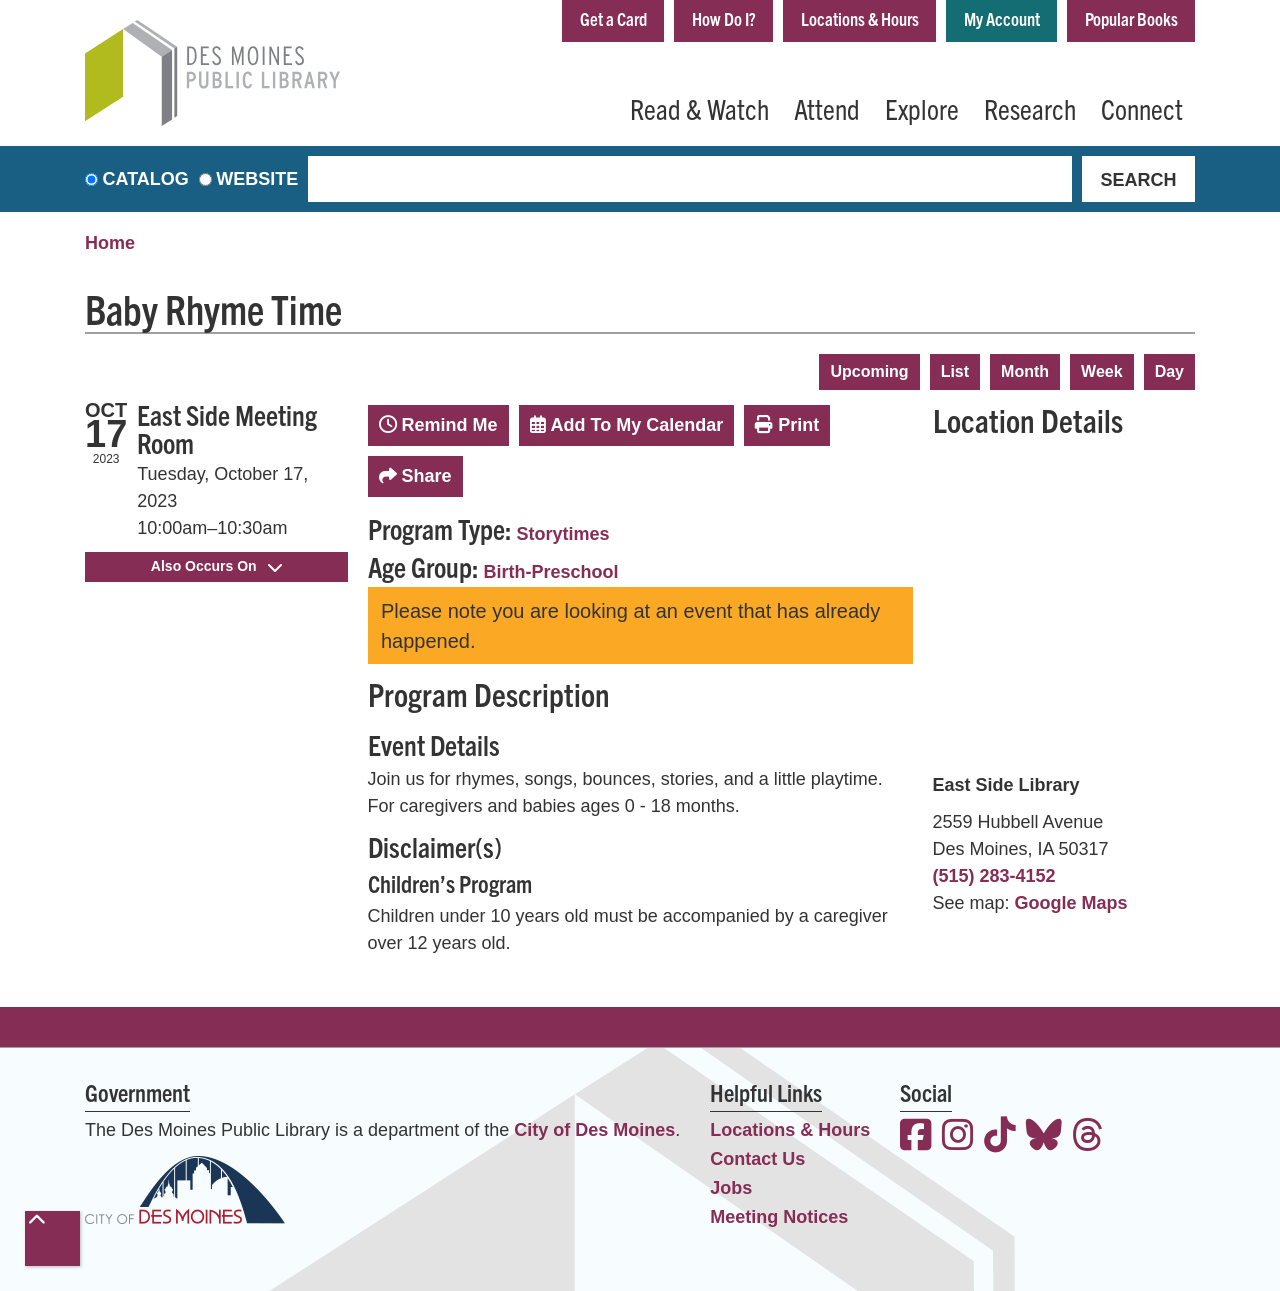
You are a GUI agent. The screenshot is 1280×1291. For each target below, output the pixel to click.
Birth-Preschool (551, 572)
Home (110, 243)
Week (1102, 371)
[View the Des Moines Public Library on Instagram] (958, 1137)
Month (1025, 371)
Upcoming (869, 371)
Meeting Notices (779, 1217)
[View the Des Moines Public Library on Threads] (1088, 1137)
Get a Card (613, 18)
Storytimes (563, 534)
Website (257, 179)
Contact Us (757, 1159)
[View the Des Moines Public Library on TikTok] (1000, 1137)
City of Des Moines (594, 1130)
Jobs (731, 1188)
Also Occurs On (216, 566)
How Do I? (724, 18)
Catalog (146, 179)
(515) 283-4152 (994, 876)
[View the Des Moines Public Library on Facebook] (916, 1137)
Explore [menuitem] (922, 108)
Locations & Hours (860, 18)
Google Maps (1071, 903)
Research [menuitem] (1030, 108)
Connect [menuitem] (1142, 108)
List (955, 371)
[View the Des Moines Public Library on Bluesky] (1044, 1137)
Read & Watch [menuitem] (699, 108)
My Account (1002, 18)
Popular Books (1131, 18)
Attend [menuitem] (827, 108)
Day (1169, 371)
